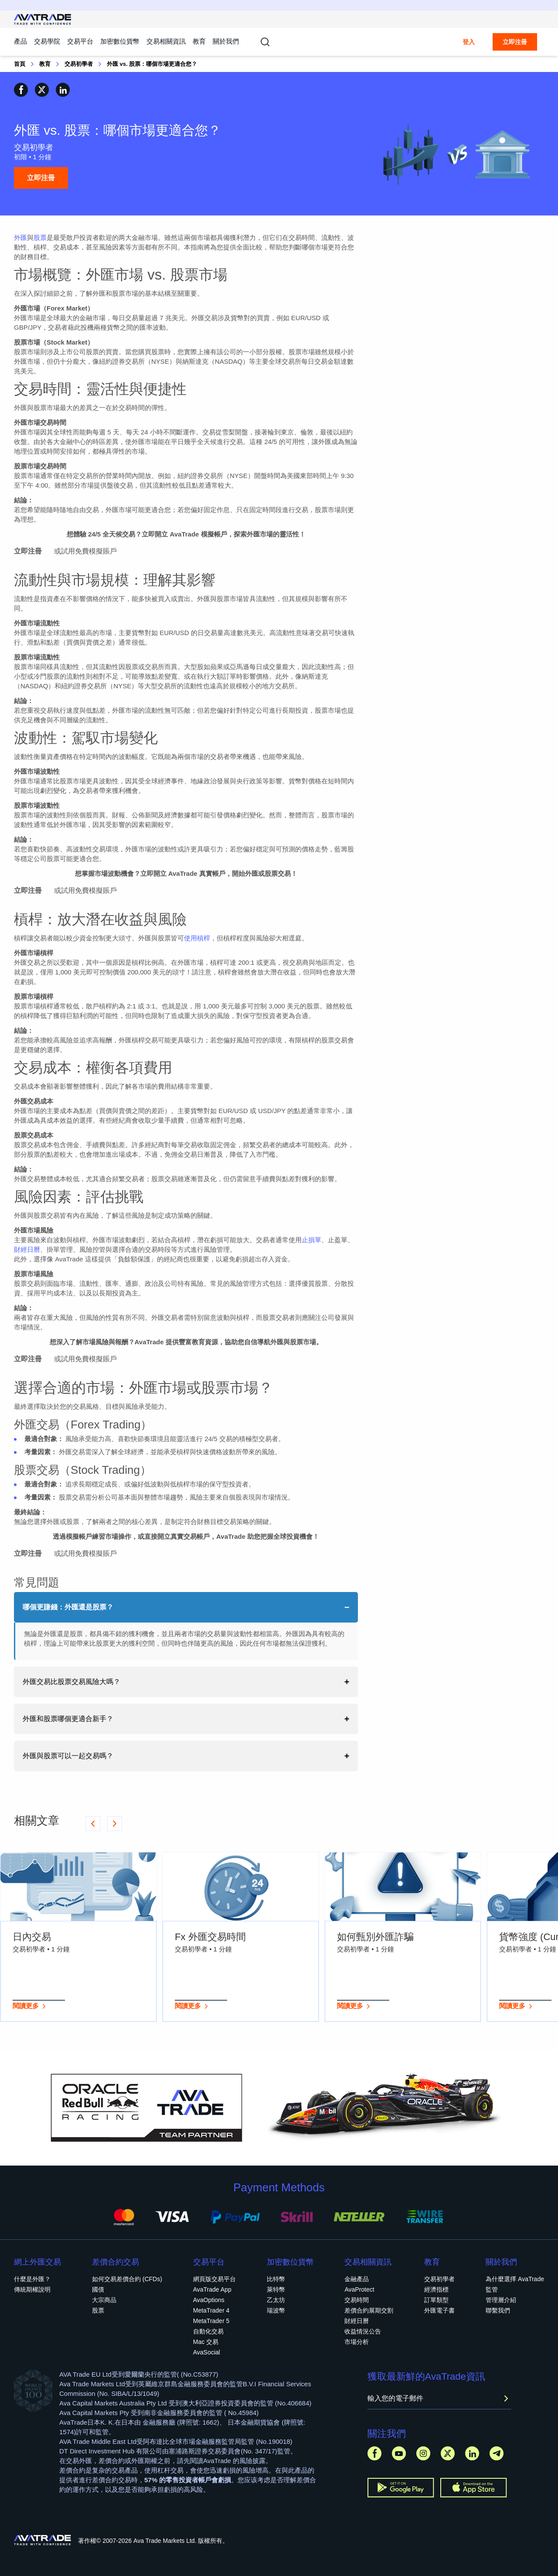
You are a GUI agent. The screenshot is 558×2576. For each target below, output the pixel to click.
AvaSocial (206, 2352)
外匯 (20, 237)
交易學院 (47, 41)
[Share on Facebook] (21, 89)
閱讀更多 (30, 2005)
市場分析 (356, 2341)
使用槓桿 (197, 938)
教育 (199, 41)
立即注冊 (515, 41)
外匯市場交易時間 (40, 422)
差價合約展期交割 (368, 2310)
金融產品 (356, 2278)
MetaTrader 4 (211, 2310)
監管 (492, 2289)
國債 (98, 2289)
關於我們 (226, 41)
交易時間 (356, 2299)
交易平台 (80, 41)
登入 (469, 41)
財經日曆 (27, 1249)
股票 (40, 237)
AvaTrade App (212, 2289)
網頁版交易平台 (214, 2278)
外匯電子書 (439, 2310)
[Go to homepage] (42, 19)
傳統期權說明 (32, 2289)
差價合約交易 (115, 2262)
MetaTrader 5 (211, 2320)
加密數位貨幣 (120, 41)
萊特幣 (276, 2289)
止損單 (311, 1240)
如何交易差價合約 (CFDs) (127, 2278)
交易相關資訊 (166, 41)
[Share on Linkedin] (63, 89)
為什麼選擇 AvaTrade (515, 2278)
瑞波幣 (276, 2310)
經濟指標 (436, 2289)
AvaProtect (359, 2289)
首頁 (19, 64)
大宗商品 (104, 2299)
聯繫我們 (498, 2310)
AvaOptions (209, 2299)
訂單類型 (436, 2299)
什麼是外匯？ (32, 2278)
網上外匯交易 (37, 2262)
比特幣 (276, 2278)
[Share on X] (42, 89)
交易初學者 (79, 64)
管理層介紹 (501, 2299)
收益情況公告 (362, 2331)
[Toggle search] (265, 42)
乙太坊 (276, 2299)
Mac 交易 (205, 2341)
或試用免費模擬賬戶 (85, 551)
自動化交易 (208, 2331)
